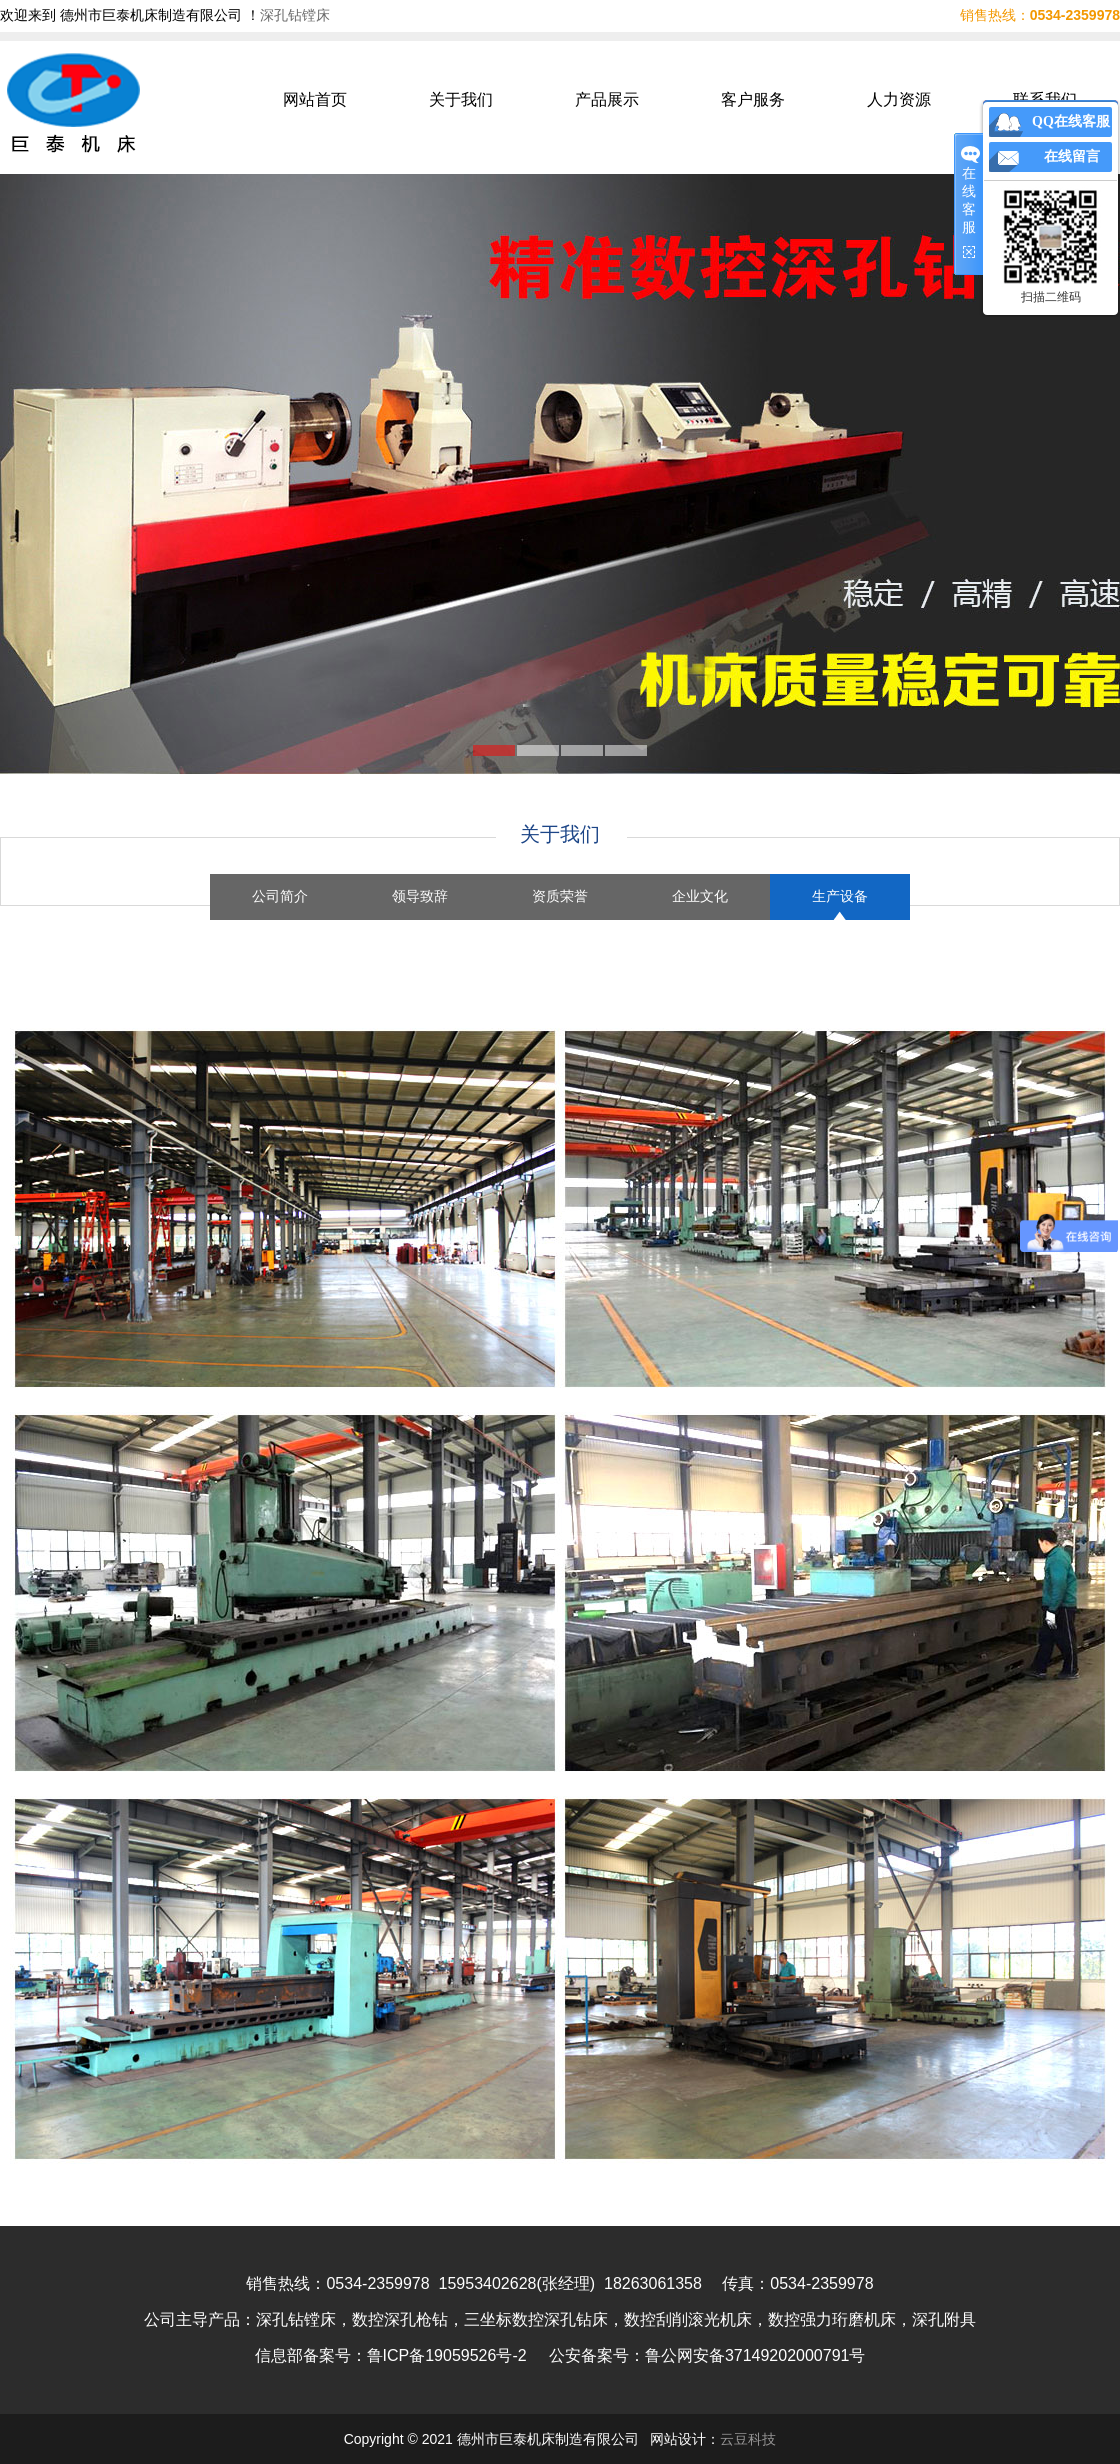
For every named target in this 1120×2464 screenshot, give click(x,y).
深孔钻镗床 (295, 15)
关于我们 (461, 99)
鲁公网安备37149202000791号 (755, 2355)
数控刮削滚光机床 (688, 2319)
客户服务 (753, 99)
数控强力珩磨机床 (832, 2319)
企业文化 (700, 896)
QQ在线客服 (1071, 121)
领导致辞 (420, 896)
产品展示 (607, 99)
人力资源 (899, 99)
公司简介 (280, 896)
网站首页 (315, 99)
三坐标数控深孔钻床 (536, 2319)
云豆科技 (748, 2439)
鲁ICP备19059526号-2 (447, 2355)
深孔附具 (944, 2319)
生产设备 (840, 896)
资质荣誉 (560, 896)
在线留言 (1072, 156)
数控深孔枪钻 (400, 2319)
